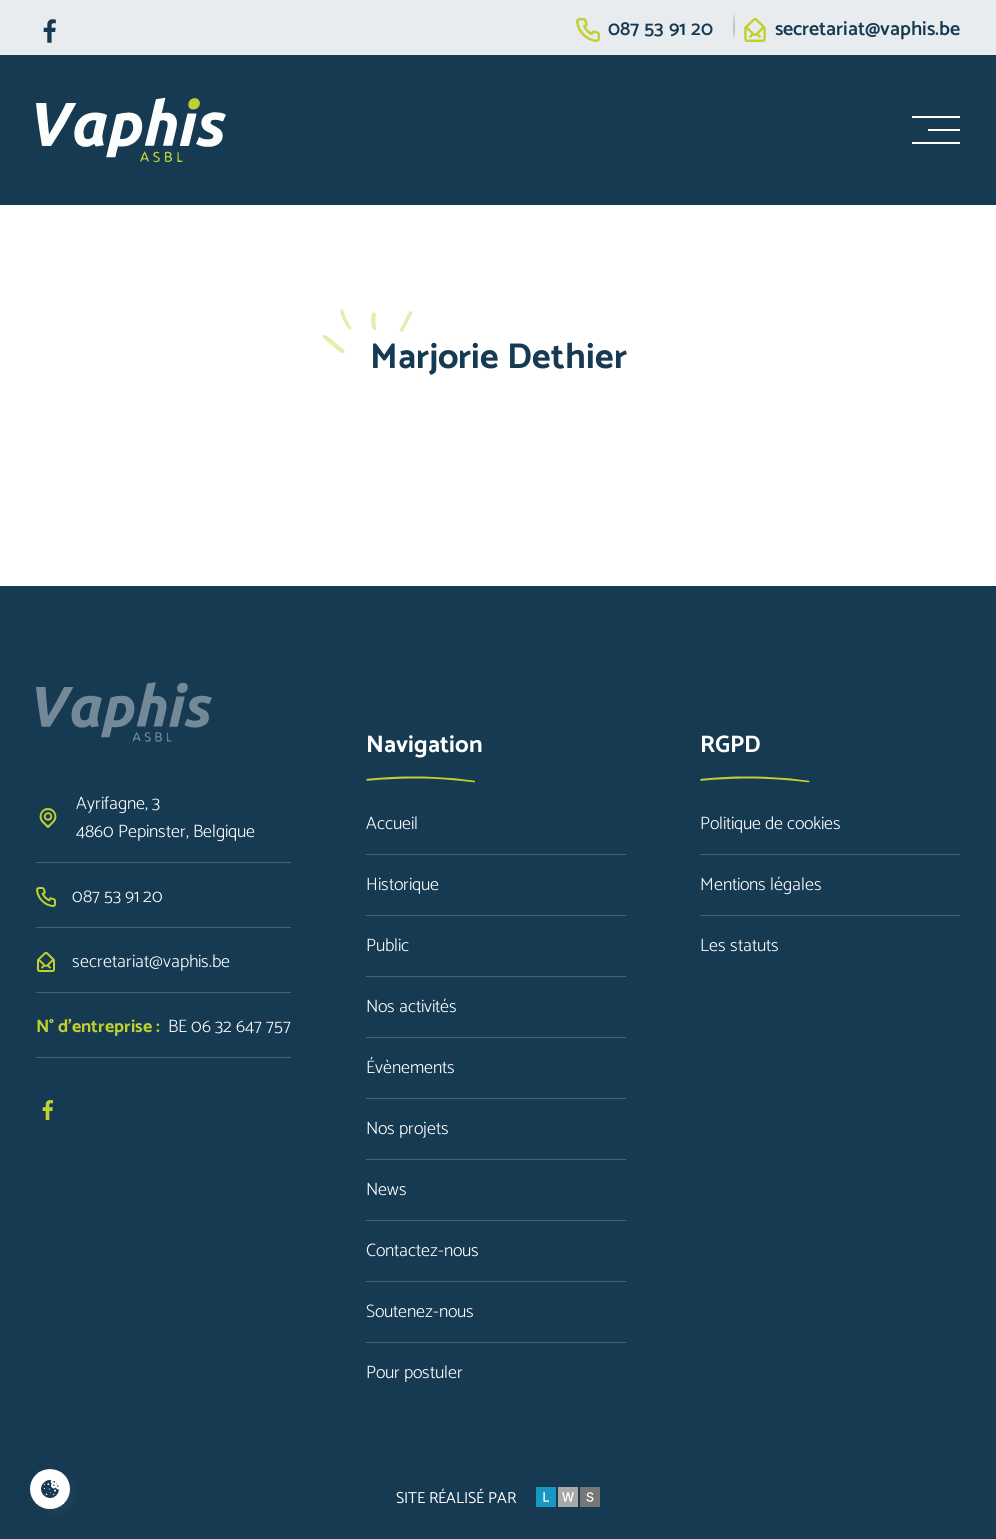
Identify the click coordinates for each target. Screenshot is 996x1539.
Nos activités (411, 1007)
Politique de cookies (770, 824)
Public (387, 946)
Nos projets (407, 1129)
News (386, 1190)
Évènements (410, 1068)
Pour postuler (414, 1373)
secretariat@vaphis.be (867, 30)
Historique (402, 885)
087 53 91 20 (660, 30)
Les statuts (739, 946)
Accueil (392, 824)
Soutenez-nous (420, 1312)
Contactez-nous (422, 1251)
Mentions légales (761, 885)
